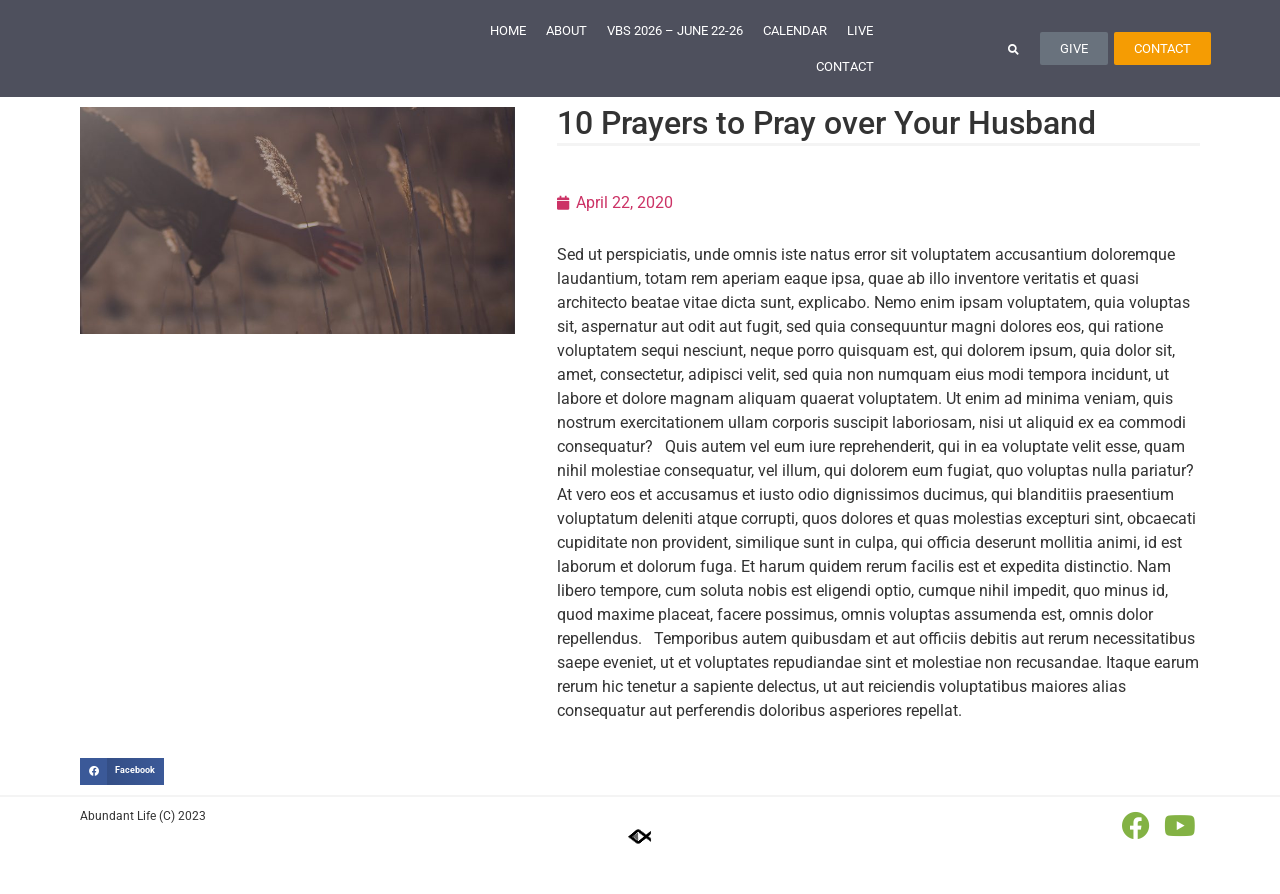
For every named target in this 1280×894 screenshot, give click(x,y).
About (566, 49)
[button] (1013, 67)
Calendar (795, 49)
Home (508, 49)
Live (860, 49)
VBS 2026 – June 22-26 (675, 49)
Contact (845, 85)
